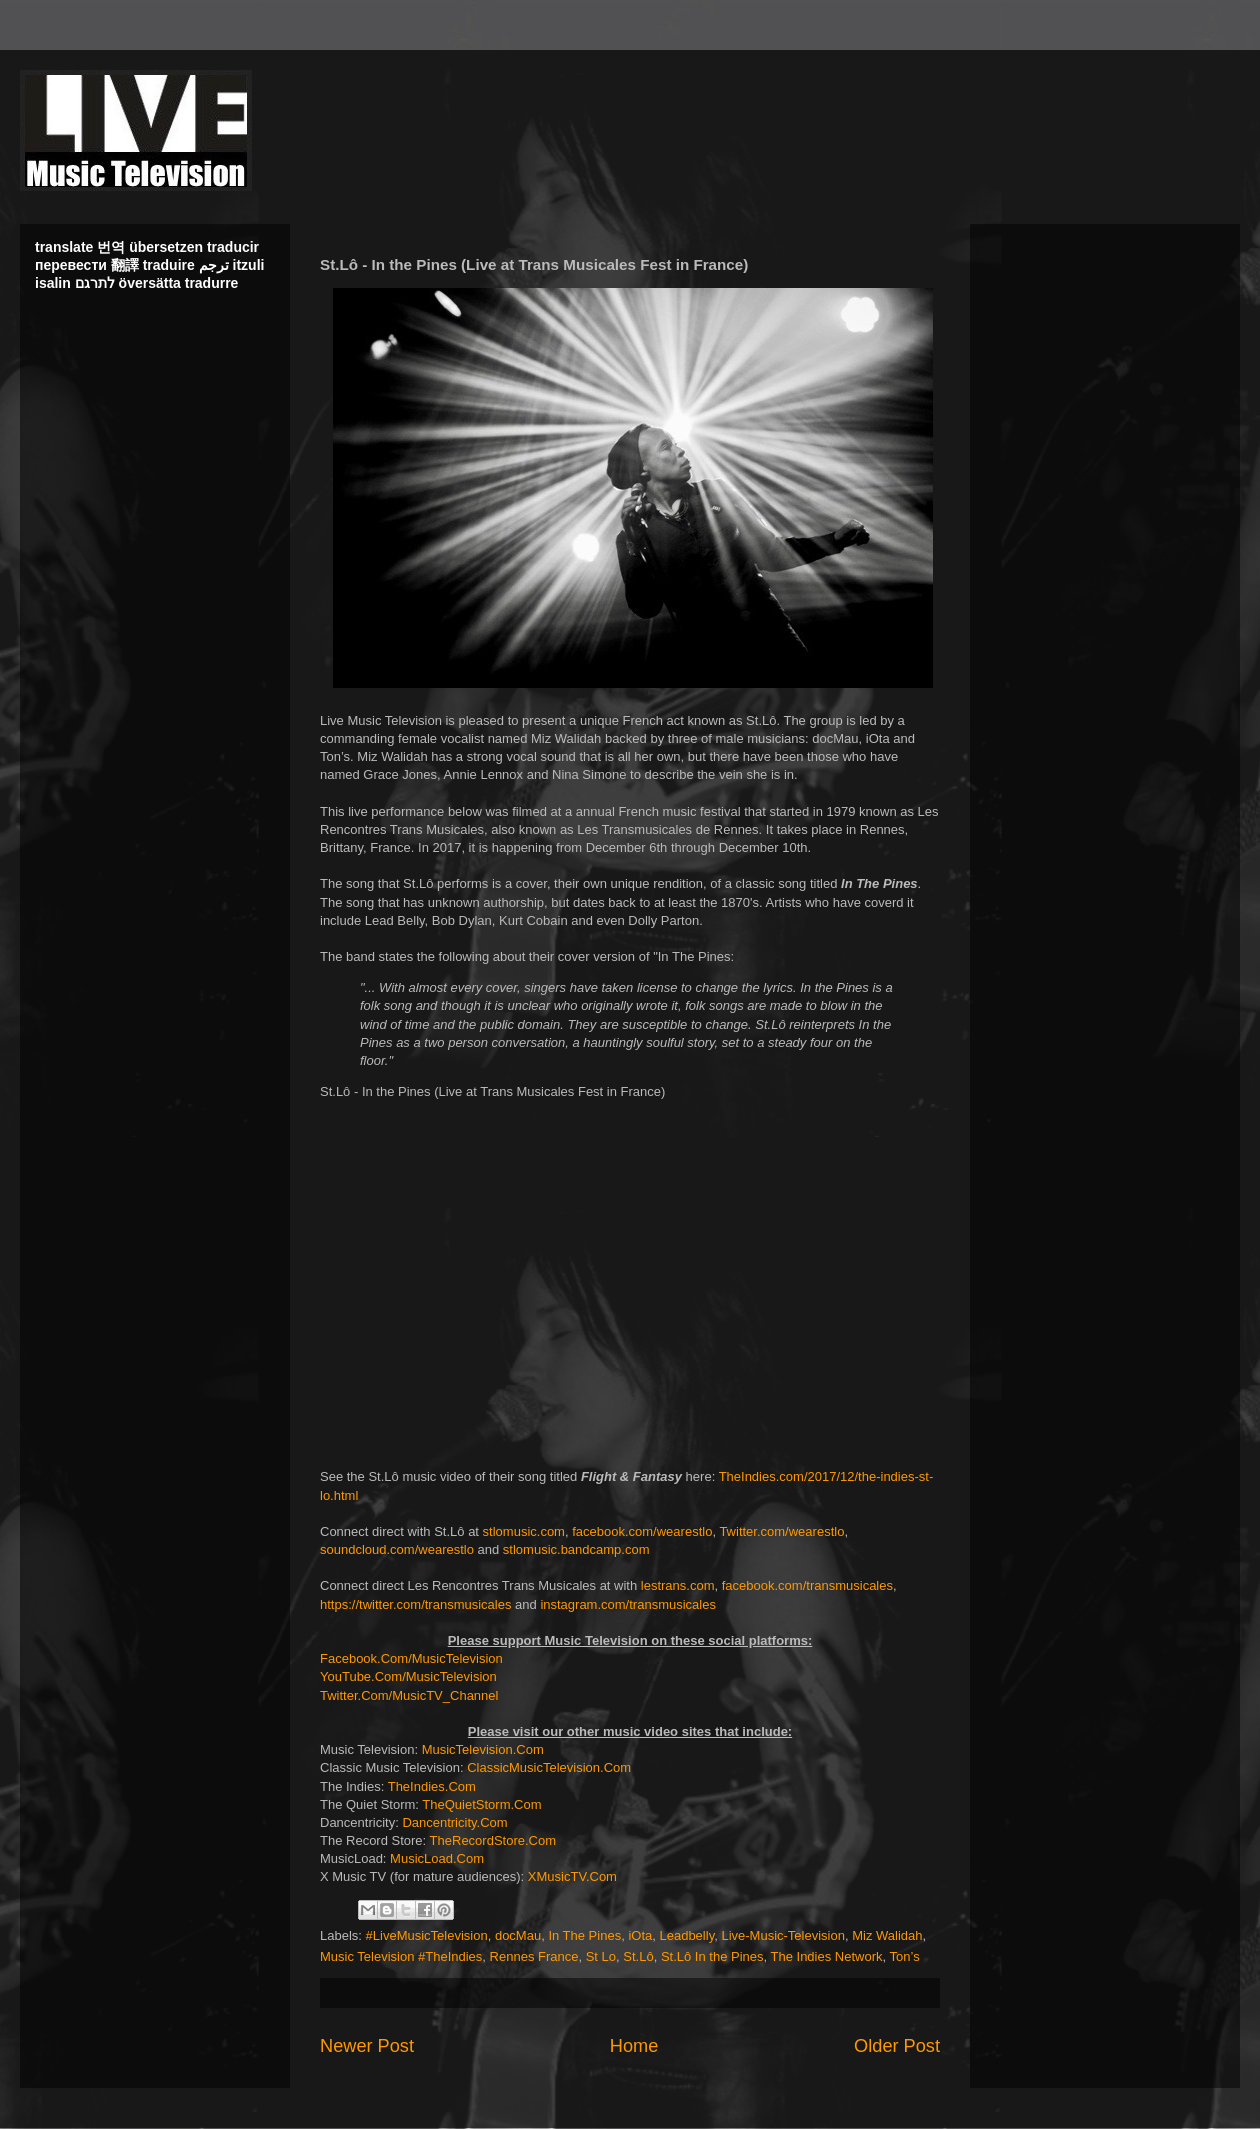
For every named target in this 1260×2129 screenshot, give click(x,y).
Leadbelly (686, 1935)
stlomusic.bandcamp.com (576, 1549)
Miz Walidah (887, 1935)
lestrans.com (678, 1585)
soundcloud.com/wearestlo (397, 1549)
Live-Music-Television (783, 1935)
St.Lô (638, 1956)
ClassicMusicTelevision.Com (549, 1767)
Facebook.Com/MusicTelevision (411, 1658)
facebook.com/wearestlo (642, 1531)
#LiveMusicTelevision (427, 1935)
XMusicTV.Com (572, 1876)
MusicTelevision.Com (483, 1749)
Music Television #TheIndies (401, 1956)
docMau (518, 1935)
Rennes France (534, 1956)
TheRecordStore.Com (493, 1840)
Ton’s (905, 1956)
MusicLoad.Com (437, 1858)
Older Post (897, 2046)
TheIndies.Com (432, 1786)
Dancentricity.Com (454, 1822)
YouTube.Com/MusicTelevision (408, 1676)
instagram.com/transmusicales (628, 1604)
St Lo (601, 1956)
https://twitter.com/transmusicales (415, 1604)
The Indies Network (827, 1956)
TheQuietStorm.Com (481, 1804)
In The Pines (584, 1935)
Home (634, 2046)
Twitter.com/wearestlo (781, 1531)
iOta (640, 1935)
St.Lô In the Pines (712, 1956)
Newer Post (367, 2046)
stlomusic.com (524, 1531)
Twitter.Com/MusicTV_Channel (409, 1695)
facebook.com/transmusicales (807, 1585)
